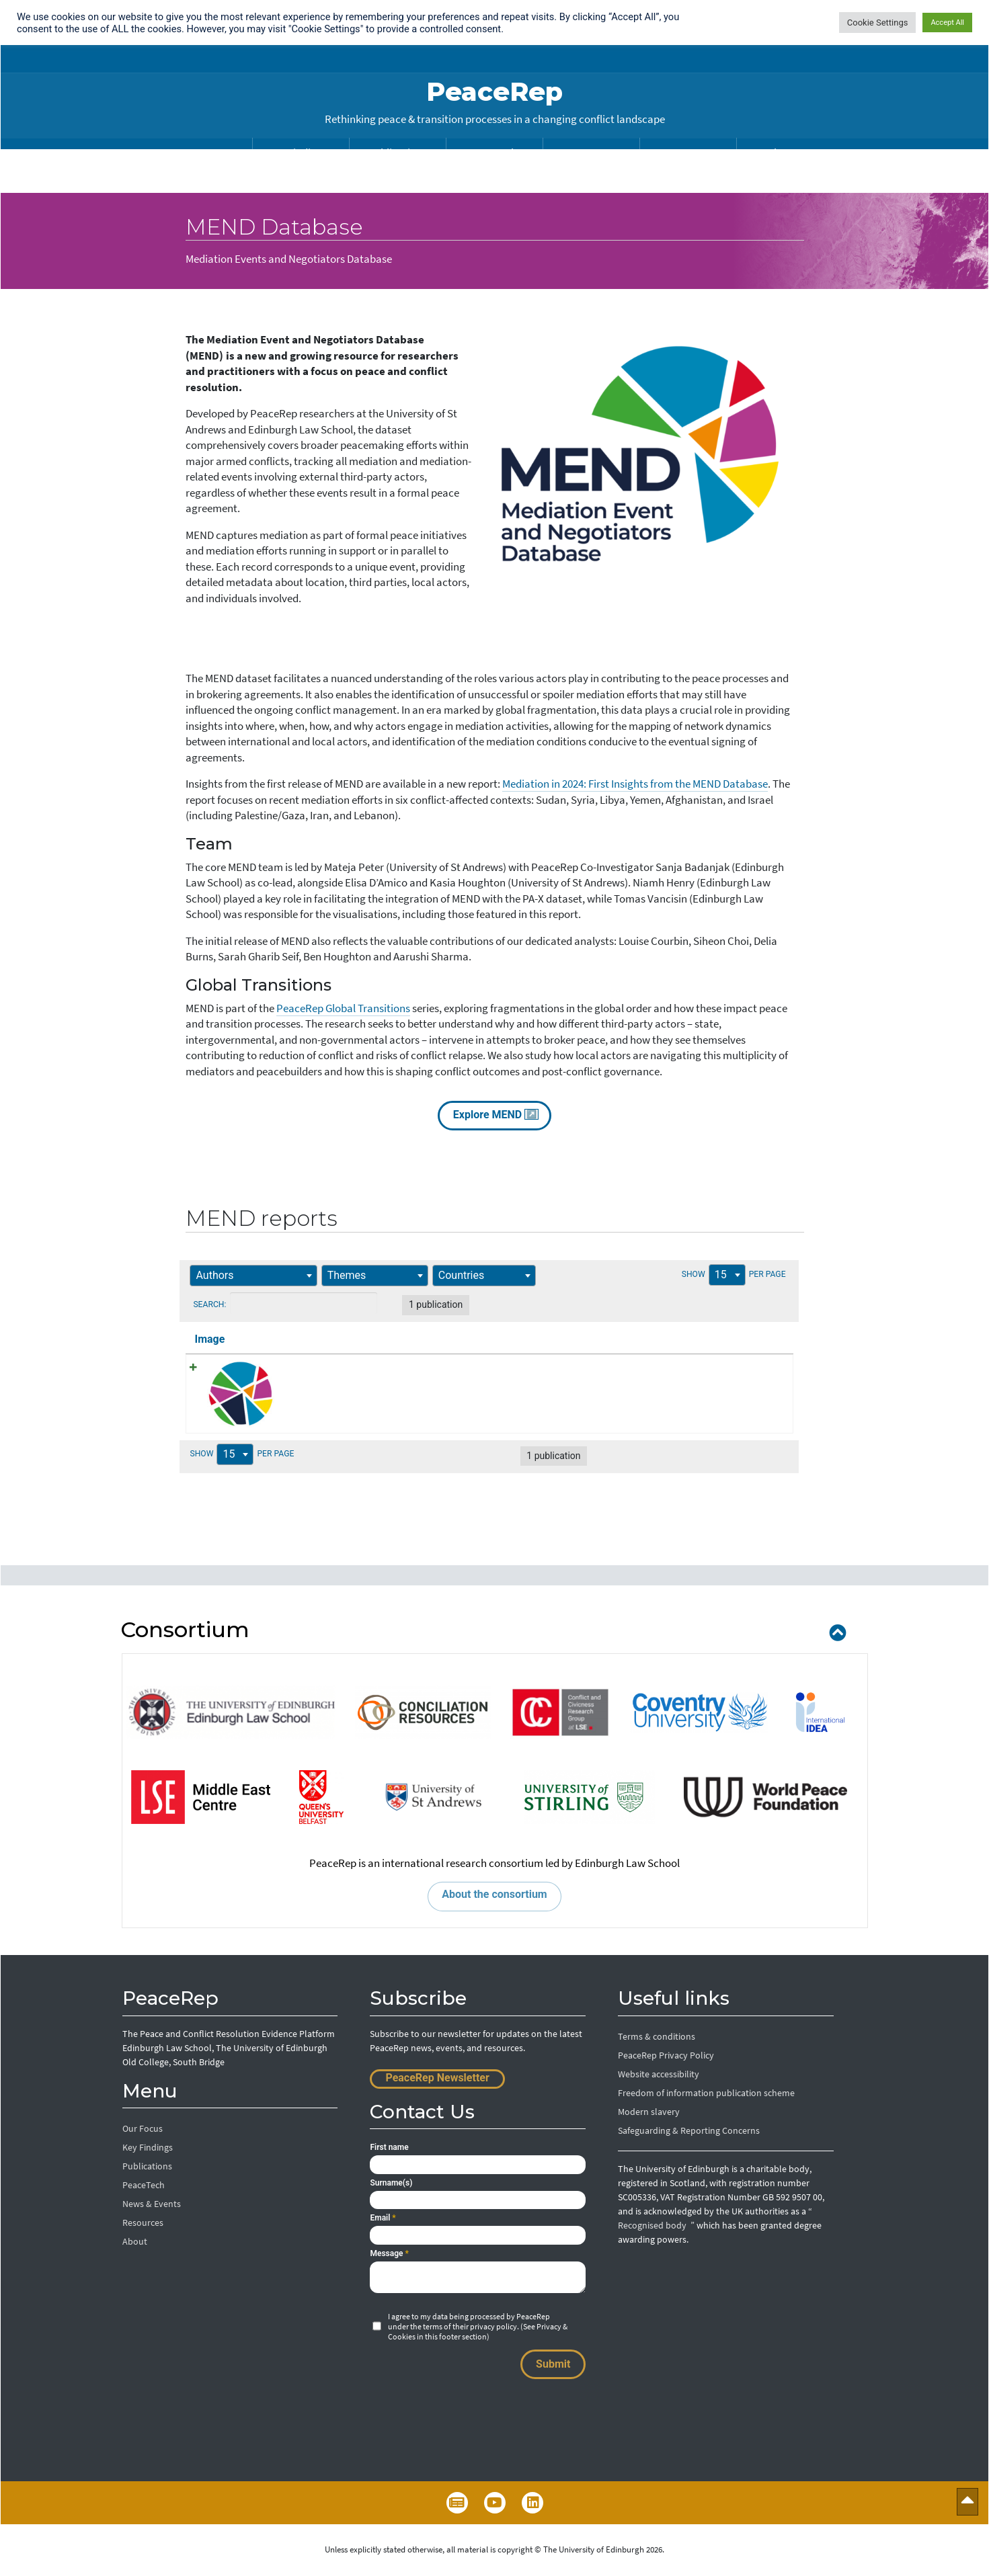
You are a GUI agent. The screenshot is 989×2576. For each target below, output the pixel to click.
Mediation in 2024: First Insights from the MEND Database (635, 783)
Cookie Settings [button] (877, 22)
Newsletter (457, 2503)
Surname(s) (391, 2183)
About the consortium (494, 1894)
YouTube (495, 2503)
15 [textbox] (703, 1275)
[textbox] (224, 1275)
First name (389, 2148)
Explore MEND (494, 1114)
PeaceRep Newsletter (437, 2077)
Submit (553, 2364)
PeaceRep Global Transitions (343, 1008)
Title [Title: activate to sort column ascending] (288, 1339)
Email (382, 2218)
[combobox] (259, 1275)
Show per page (718, 1275)
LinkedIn (532, 2503)
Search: (309, 1303)
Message (389, 2254)
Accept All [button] (947, 22)
